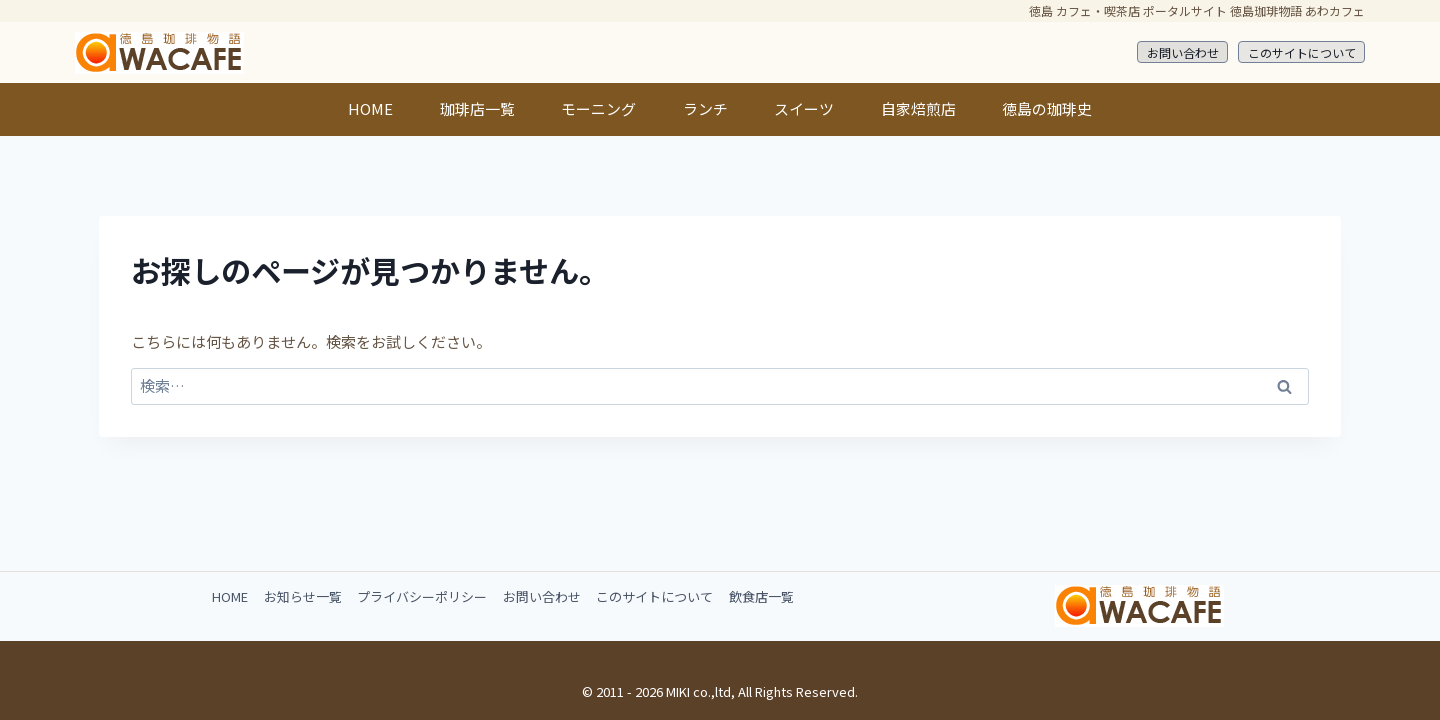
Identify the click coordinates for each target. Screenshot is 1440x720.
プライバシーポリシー (422, 596)
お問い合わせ (1183, 52)
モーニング (598, 108)
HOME (370, 108)
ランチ (705, 108)
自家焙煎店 (918, 108)
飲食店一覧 (761, 596)
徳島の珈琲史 (1047, 108)
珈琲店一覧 (477, 108)
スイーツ (804, 108)
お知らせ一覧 (303, 596)
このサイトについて (1302, 52)
